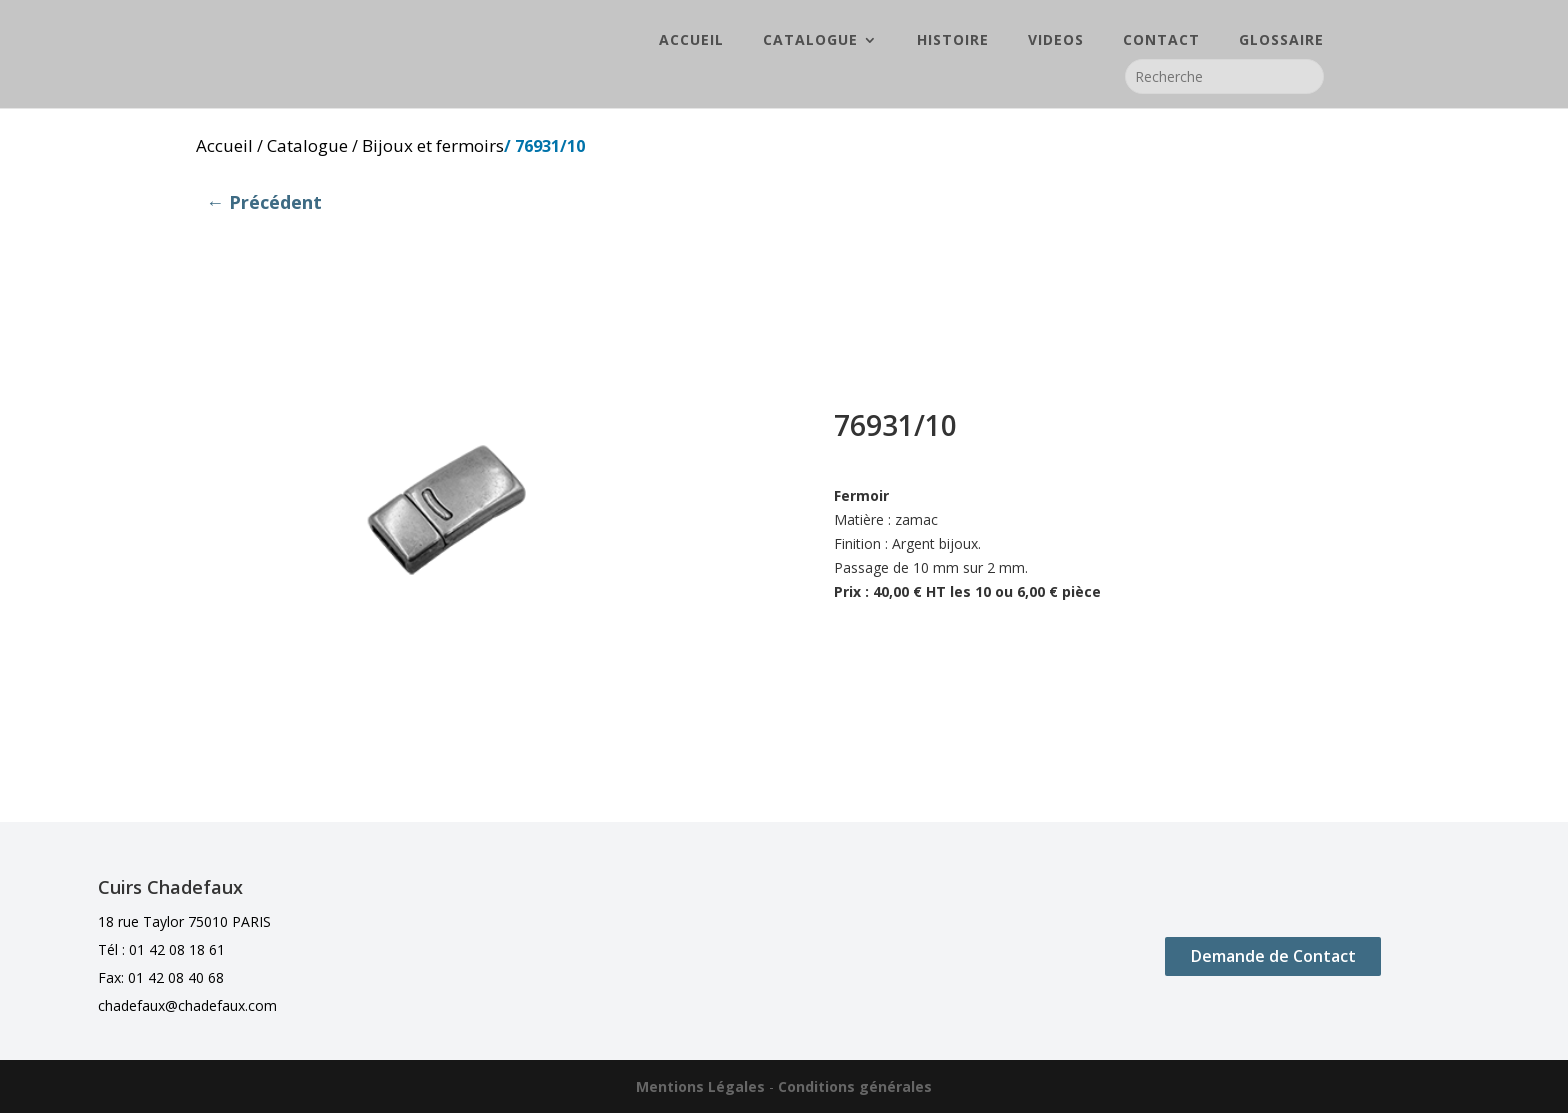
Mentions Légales (700, 1086)
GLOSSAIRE (1281, 41)
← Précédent (264, 202)
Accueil (224, 145)
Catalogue (307, 145)
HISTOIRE (953, 41)
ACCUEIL (691, 41)
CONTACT (1161, 41)
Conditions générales (855, 1086)
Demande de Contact (1273, 956)
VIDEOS (1056, 41)
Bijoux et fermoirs (433, 145)
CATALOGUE (810, 41)
